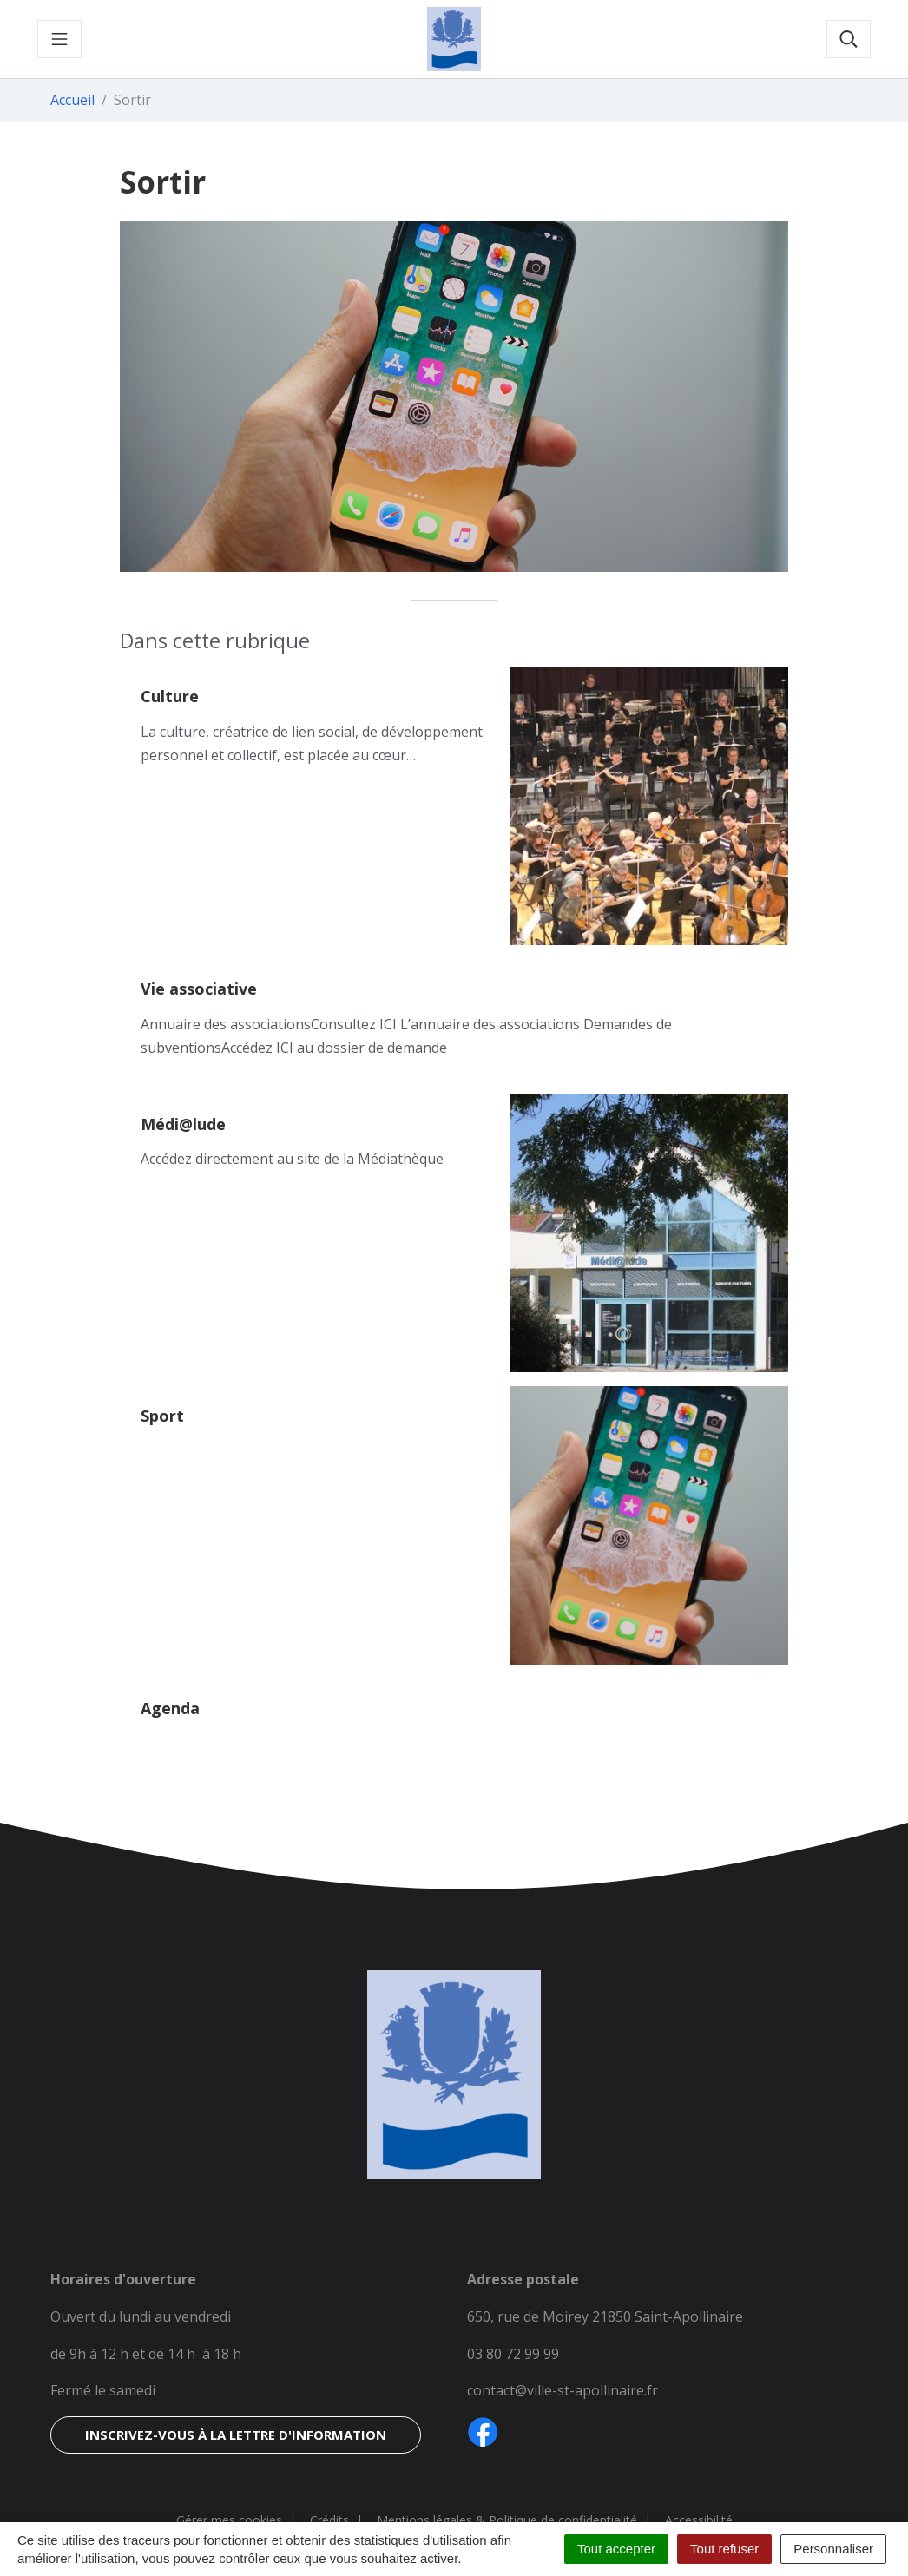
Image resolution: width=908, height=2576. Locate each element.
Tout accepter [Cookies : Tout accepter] (616, 2548)
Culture (170, 696)
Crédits (329, 2520)
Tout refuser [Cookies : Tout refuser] (724, 2548)
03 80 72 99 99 (513, 2353)
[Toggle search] (848, 39)
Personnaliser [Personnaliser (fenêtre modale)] (833, 2548)
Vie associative (199, 988)
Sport (162, 1415)
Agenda (170, 1708)
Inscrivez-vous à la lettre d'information (235, 2434)
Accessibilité (699, 2520)
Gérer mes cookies (229, 2520)
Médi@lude (183, 1124)
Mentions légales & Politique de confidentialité (507, 2520)
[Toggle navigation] (59, 39)
